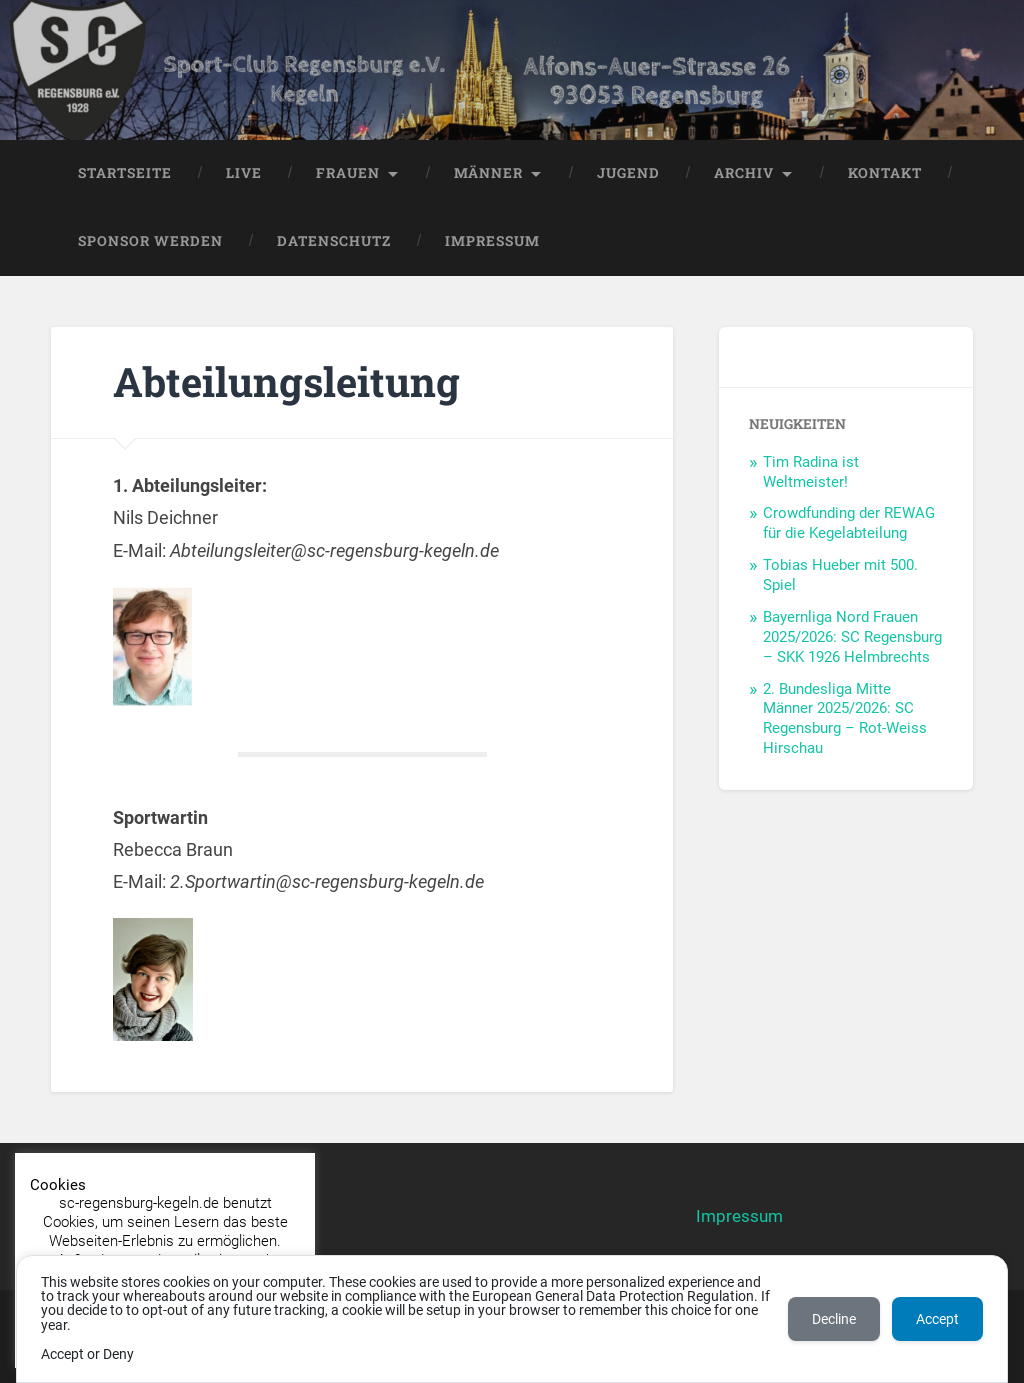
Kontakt (885, 173)
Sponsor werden (150, 241)
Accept (937, 1319)
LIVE (244, 173)
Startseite (125, 173)
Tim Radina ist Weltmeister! (811, 472)
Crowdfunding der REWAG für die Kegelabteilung (849, 523)
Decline (834, 1319)
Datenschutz (334, 241)
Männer (488, 173)
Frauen (348, 173)
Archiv (744, 173)
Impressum (492, 241)
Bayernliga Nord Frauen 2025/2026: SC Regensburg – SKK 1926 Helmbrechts (852, 637)
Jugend (628, 173)
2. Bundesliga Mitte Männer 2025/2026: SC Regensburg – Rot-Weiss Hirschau (845, 719)
